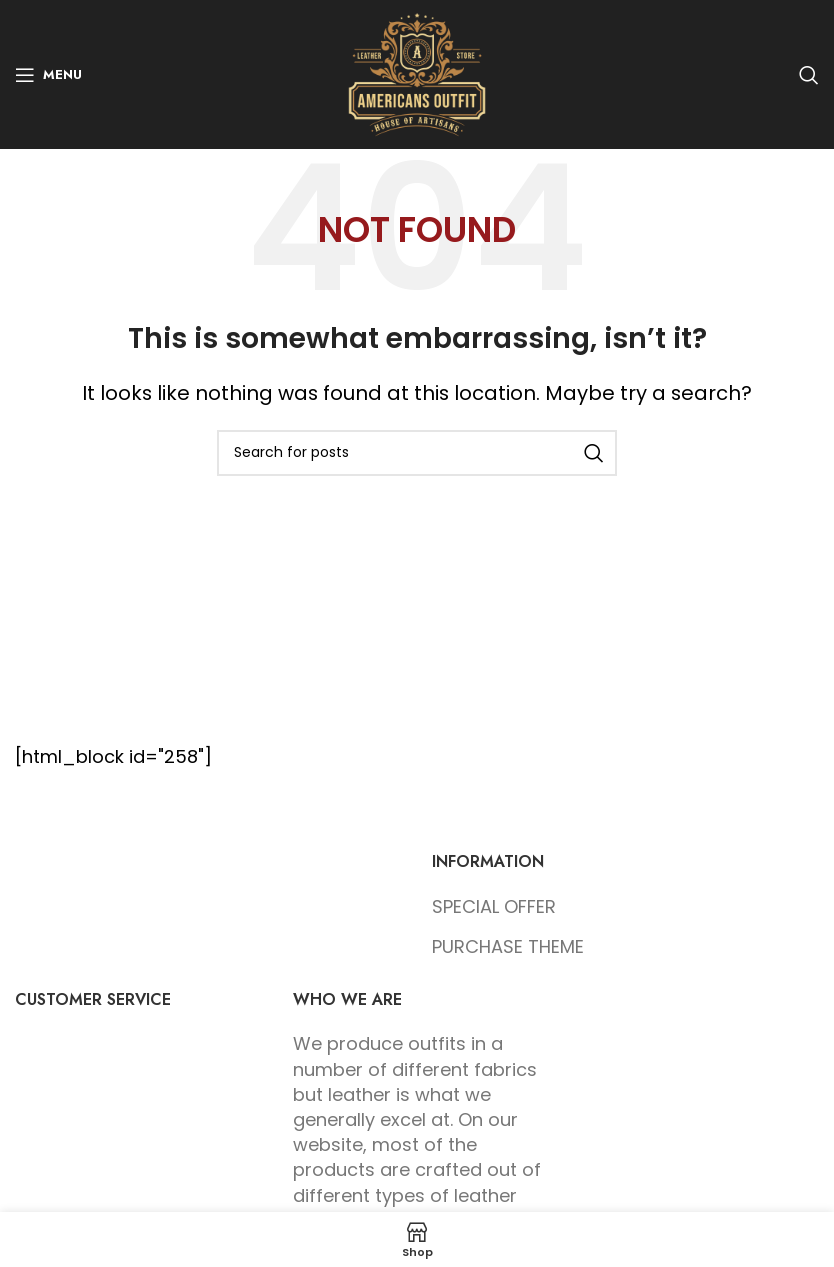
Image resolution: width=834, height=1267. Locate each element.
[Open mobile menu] (48, 75)
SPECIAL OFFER (494, 906)
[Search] (809, 75)
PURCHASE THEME (508, 946)
